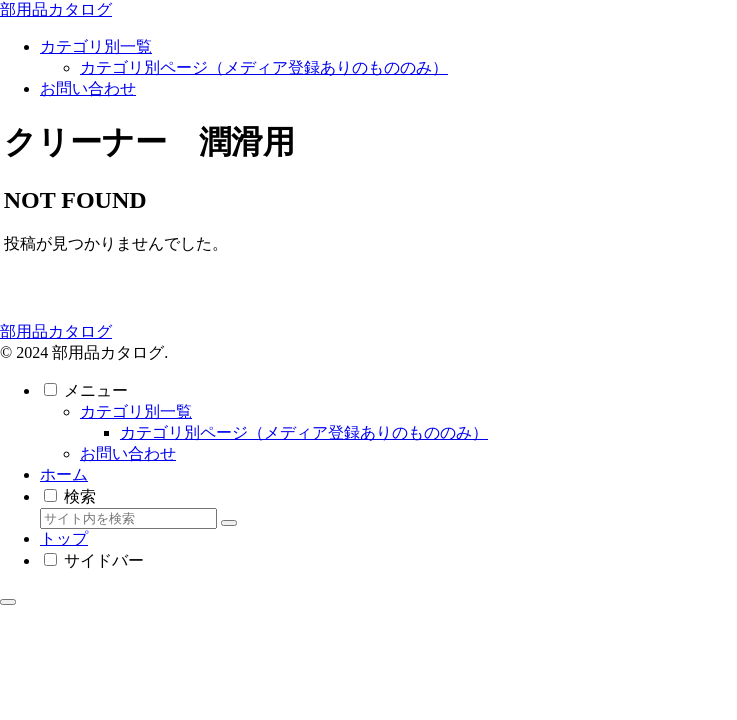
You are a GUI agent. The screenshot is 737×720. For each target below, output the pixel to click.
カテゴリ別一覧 (136, 411)
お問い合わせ (128, 453)
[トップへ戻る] (8, 602)
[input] (128, 518)
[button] (229, 523)
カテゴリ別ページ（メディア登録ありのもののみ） (304, 432)
